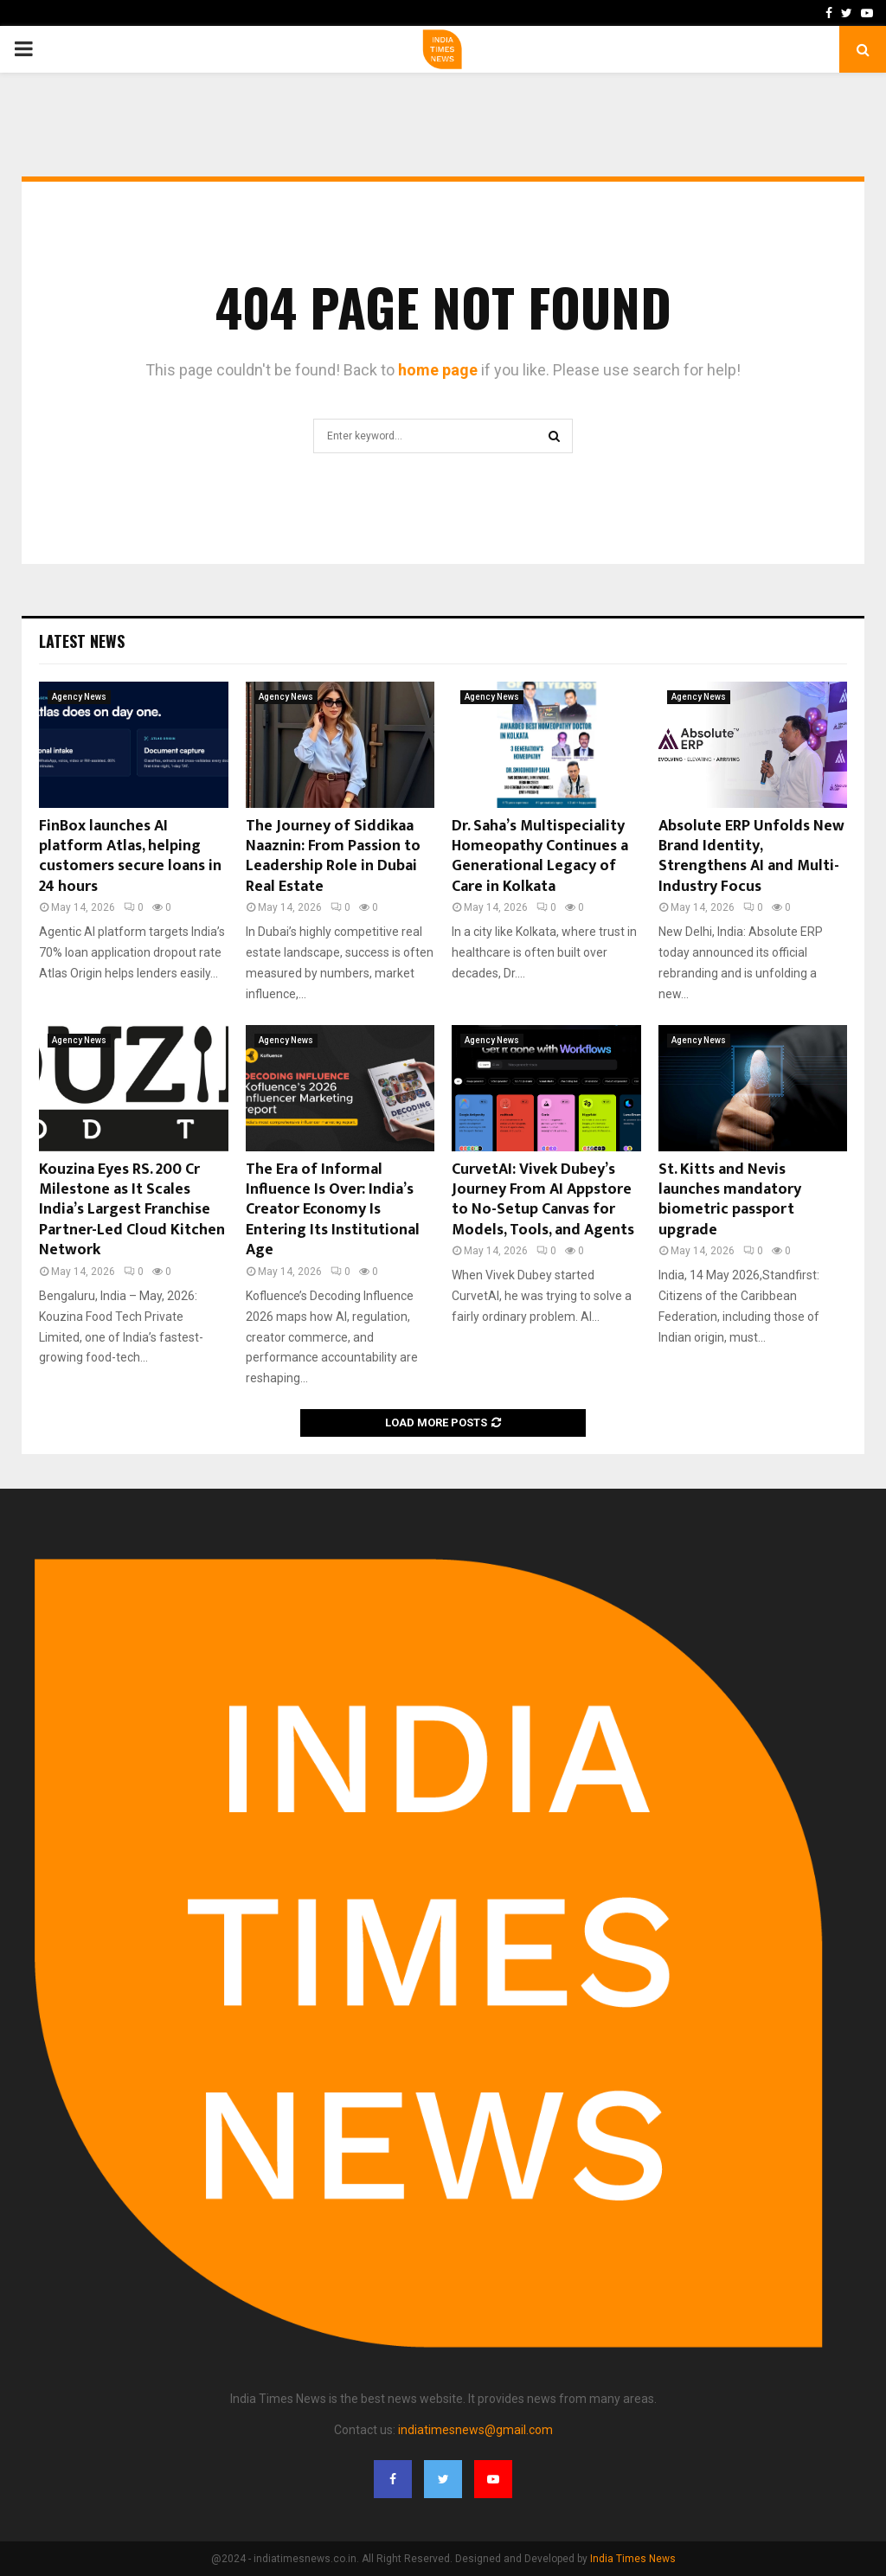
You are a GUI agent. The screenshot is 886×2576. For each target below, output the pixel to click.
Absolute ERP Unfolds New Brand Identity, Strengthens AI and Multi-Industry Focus (751, 856)
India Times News (633, 2559)
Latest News (82, 641)
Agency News (79, 697)
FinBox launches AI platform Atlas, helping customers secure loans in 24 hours (130, 856)
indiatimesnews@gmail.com (475, 2430)
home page (438, 370)
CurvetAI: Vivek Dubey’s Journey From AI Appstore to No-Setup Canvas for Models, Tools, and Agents (543, 1200)
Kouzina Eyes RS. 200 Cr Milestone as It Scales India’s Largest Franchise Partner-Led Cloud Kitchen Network (132, 1210)
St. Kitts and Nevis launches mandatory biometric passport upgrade (729, 1200)
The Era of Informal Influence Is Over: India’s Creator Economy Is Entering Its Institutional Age (333, 1210)
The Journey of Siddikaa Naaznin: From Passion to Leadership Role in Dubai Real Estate (333, 856)
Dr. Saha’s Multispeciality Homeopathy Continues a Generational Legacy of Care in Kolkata (540, 856)
